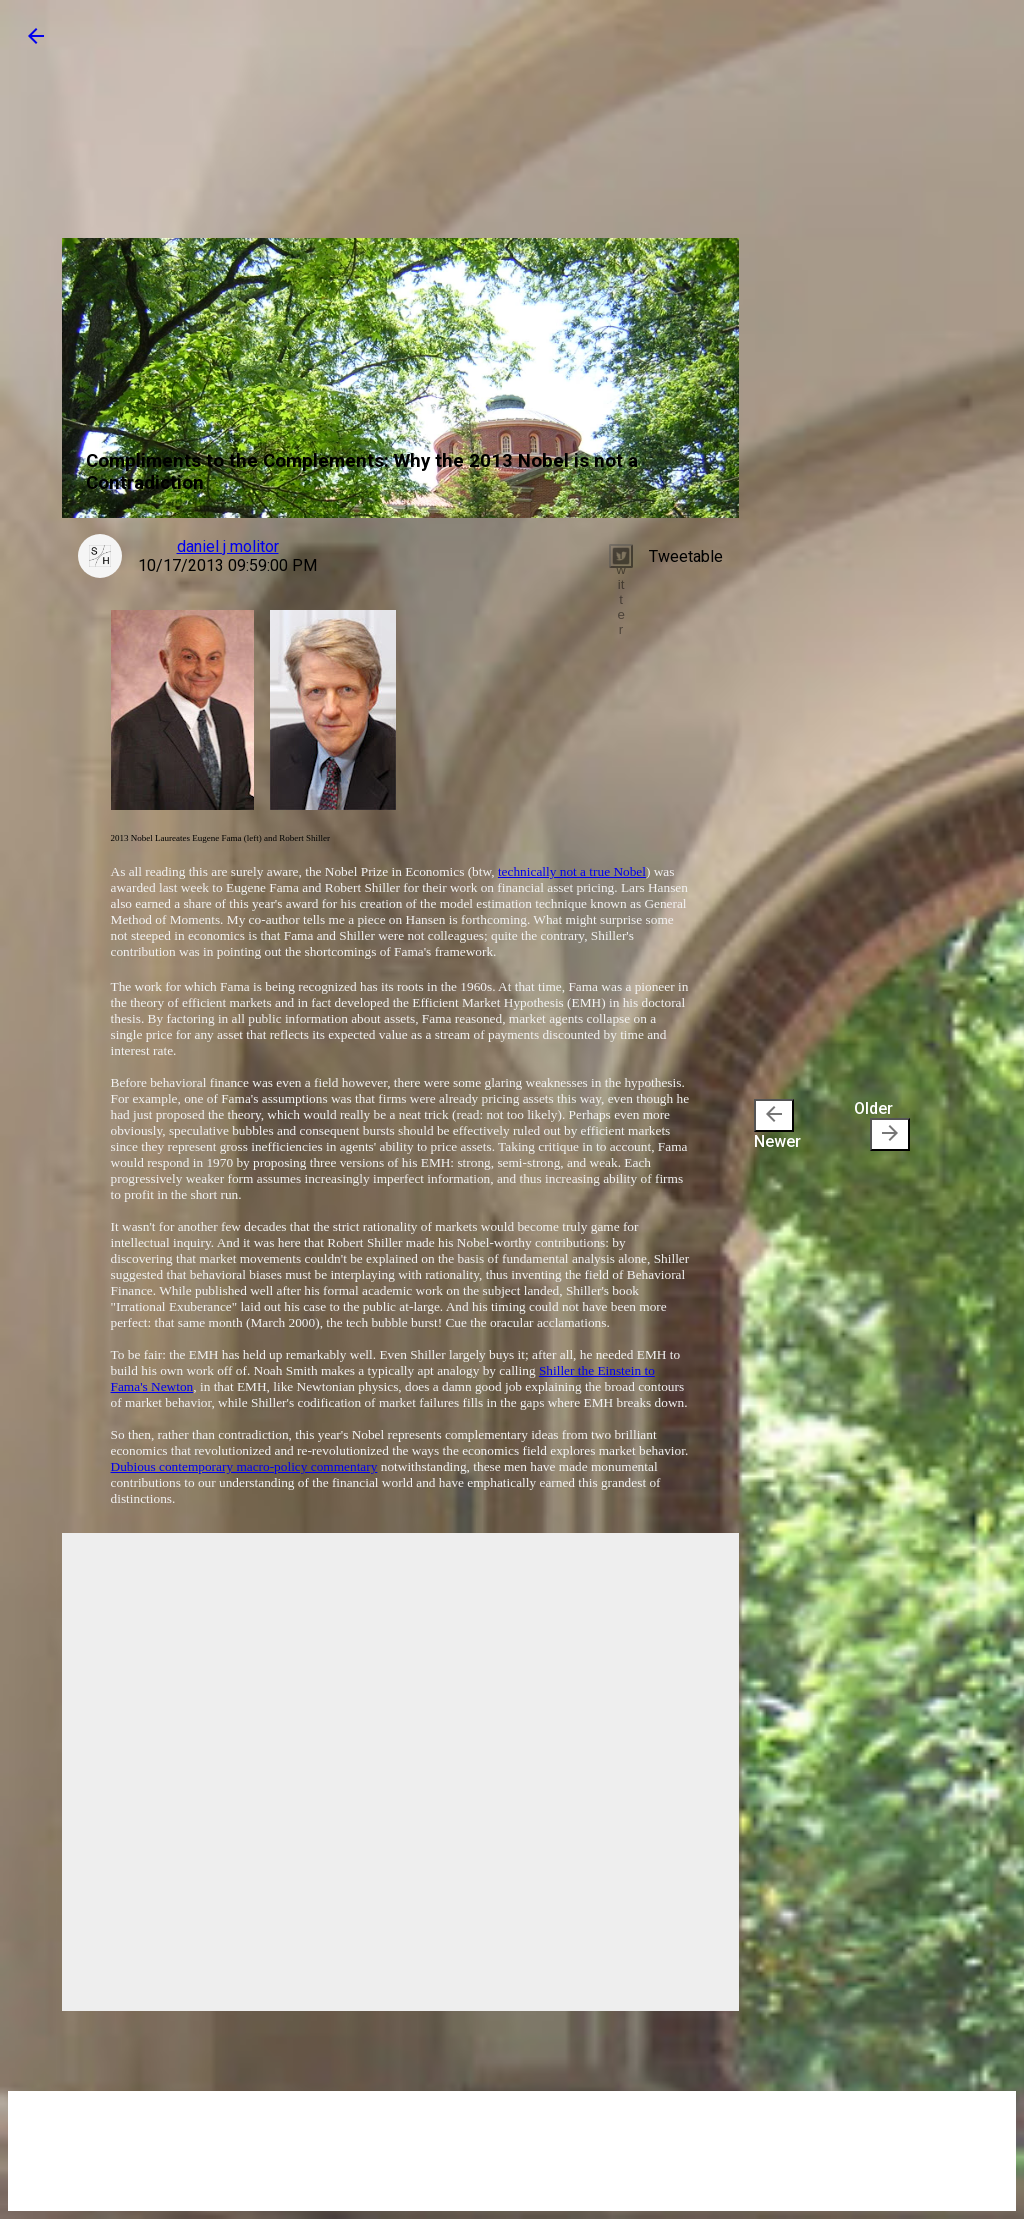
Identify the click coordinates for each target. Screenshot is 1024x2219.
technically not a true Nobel (572, 871)
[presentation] (774, 1115)
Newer (777, 1125)
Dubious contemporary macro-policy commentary (244, 1466)
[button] (36, 42)
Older (882, 1125)
